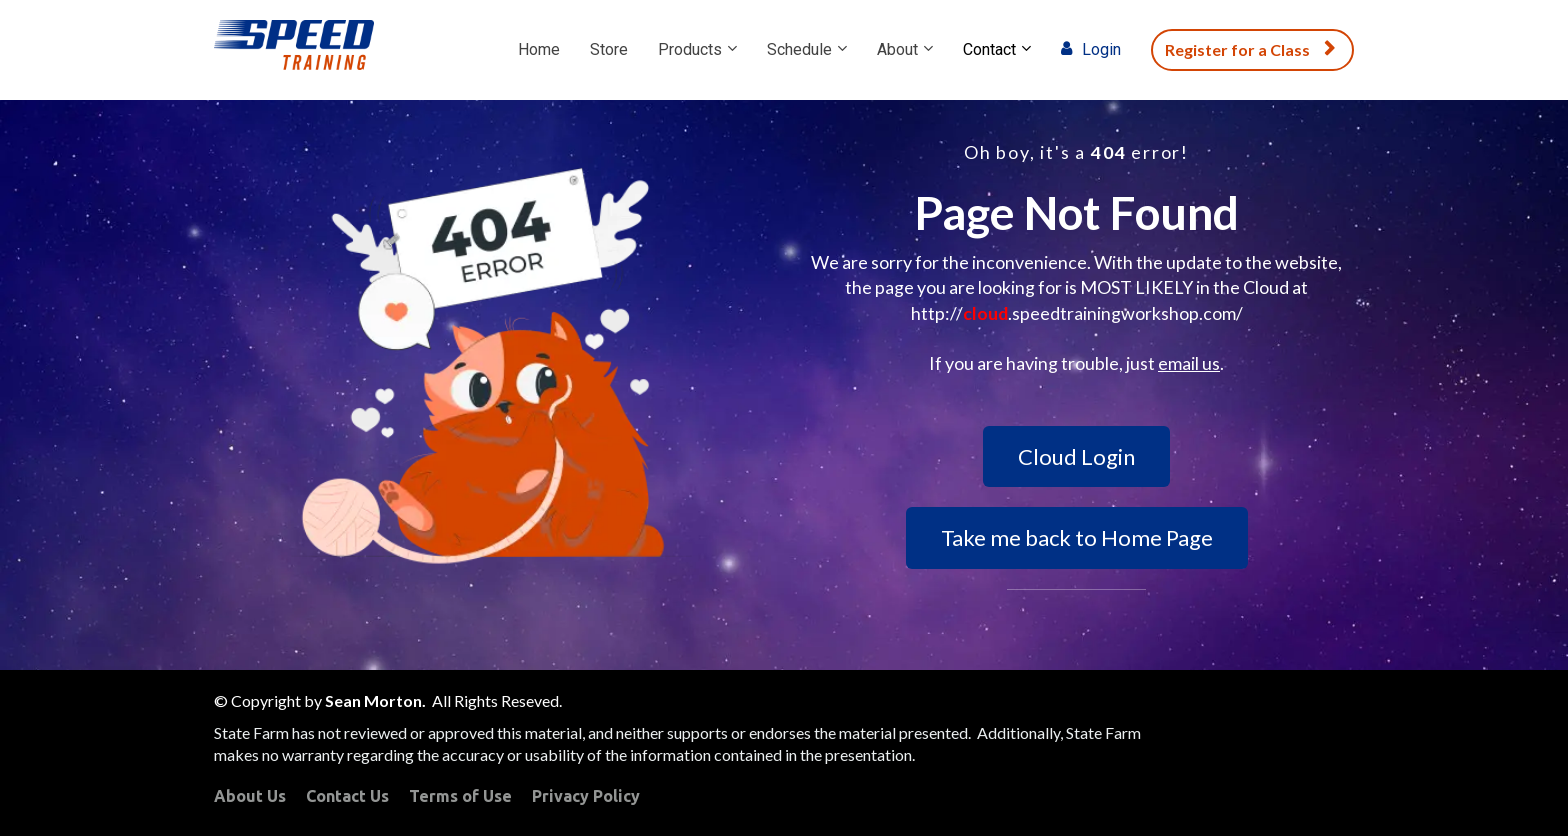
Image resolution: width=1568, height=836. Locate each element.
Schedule (799, 49)
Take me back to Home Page (1077, 537)
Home (539, 49)
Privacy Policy (586, 796)
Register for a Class (1250, 49)
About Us (250, 796)
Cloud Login (1076, 456)
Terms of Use (460, 796)
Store (609, 49)
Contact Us (347, 796)
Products (690, 49)
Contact (989, 49)
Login (1091, 49)
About (897, 49)
